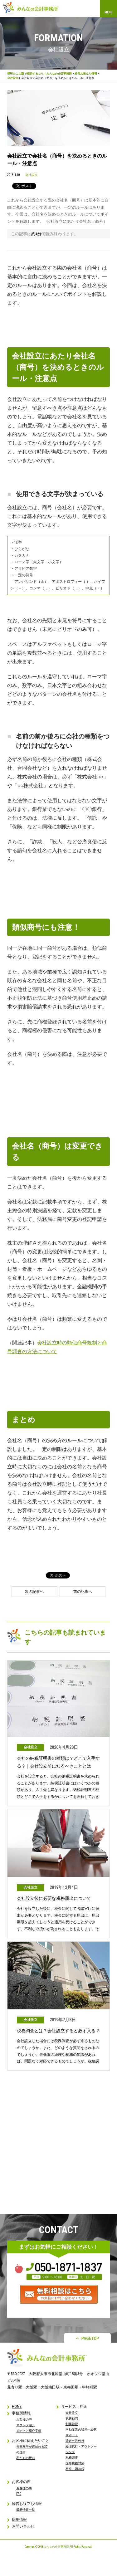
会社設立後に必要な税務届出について (54, 1898)
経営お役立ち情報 (86, 73)
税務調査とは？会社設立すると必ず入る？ (58, 2030)
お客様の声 (24, 2419)
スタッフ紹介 (25, 2425)
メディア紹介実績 (28, 2430)
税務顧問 (72, 2418)
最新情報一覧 (25, 2509)
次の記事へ (34, 1591)
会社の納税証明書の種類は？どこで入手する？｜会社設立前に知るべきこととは (58, 1762)
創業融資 (72, 2424)
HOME (17, 2406)
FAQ (19, 2494)
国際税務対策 (75, 2463)
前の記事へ (82, 1591)
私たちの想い (25, 2458)
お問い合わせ (23, 2526)
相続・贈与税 (75, 2469)
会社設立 (12, 78)
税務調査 (72, 2457)
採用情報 (19, 2519)
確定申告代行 (75, 2440)
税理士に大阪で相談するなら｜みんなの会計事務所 (39, 73)
